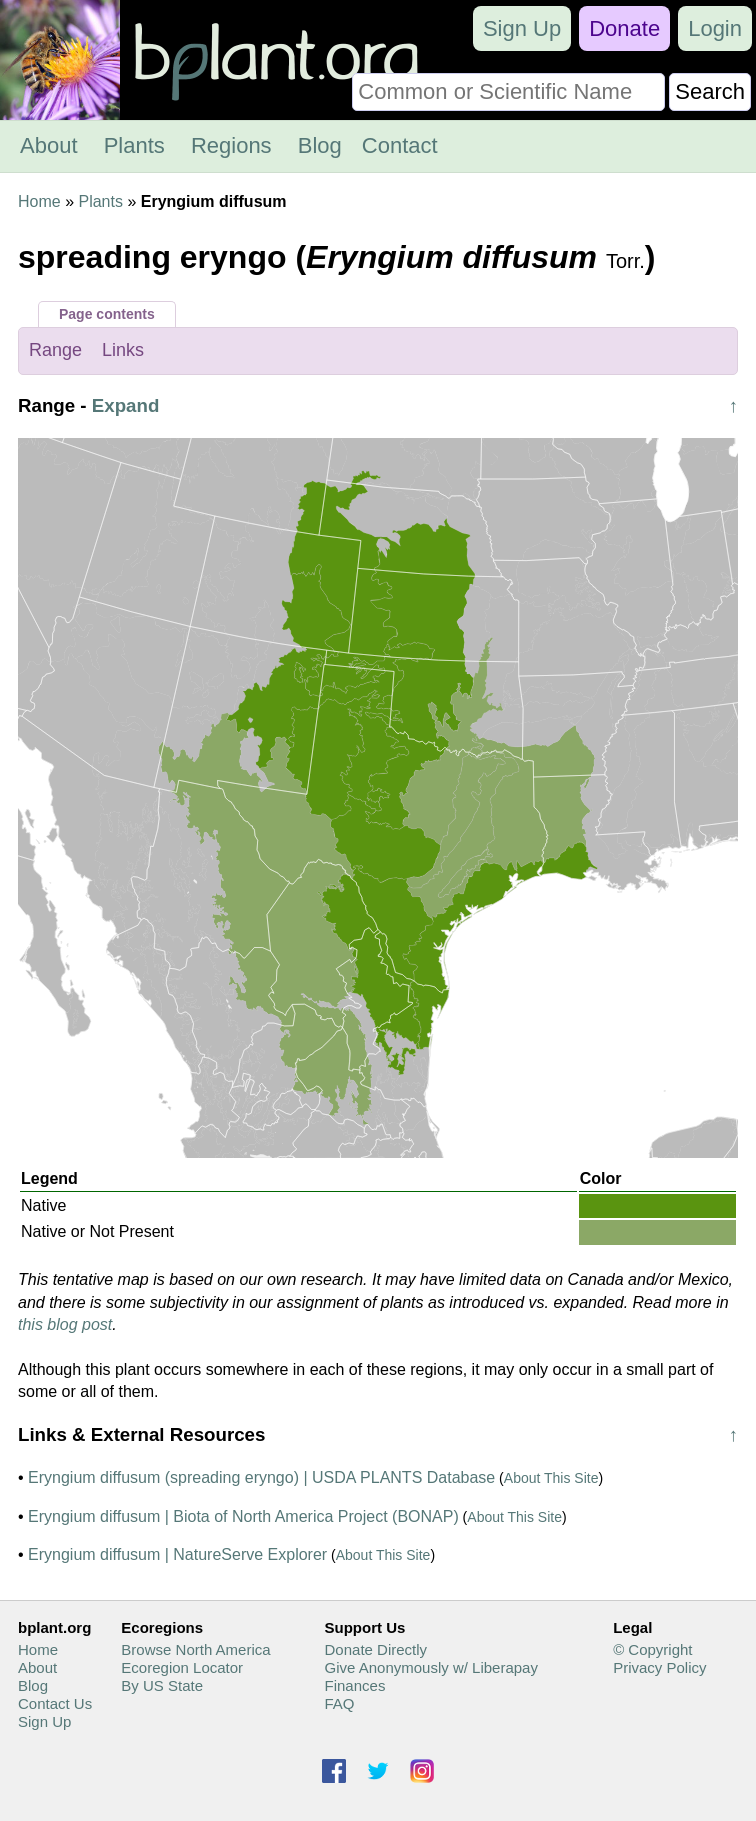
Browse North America (195, 1649)
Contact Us (55, 1703)
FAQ (340, 1703)
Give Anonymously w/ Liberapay (431, 1667)
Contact (400, 145)
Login (715, 28)
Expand (126, 405)
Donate (624, 28)
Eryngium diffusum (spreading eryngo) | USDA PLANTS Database (261, 1477)
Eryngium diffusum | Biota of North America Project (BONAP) (243, 1516)
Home (39, 201)
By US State (162, 1685)
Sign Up (522, 28)
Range (55, 350)
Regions (231, 145)
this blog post (65, 1324)
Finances (355, 1685)
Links (123, 350)
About (49, 145)
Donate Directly (376, 1649)
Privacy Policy (659, 1667)
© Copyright (652, 1649)
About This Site (551, 1478)
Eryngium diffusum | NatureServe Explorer (177, 1554)
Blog (320, 145)
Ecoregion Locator (182, 1667)
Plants (134, 145)
